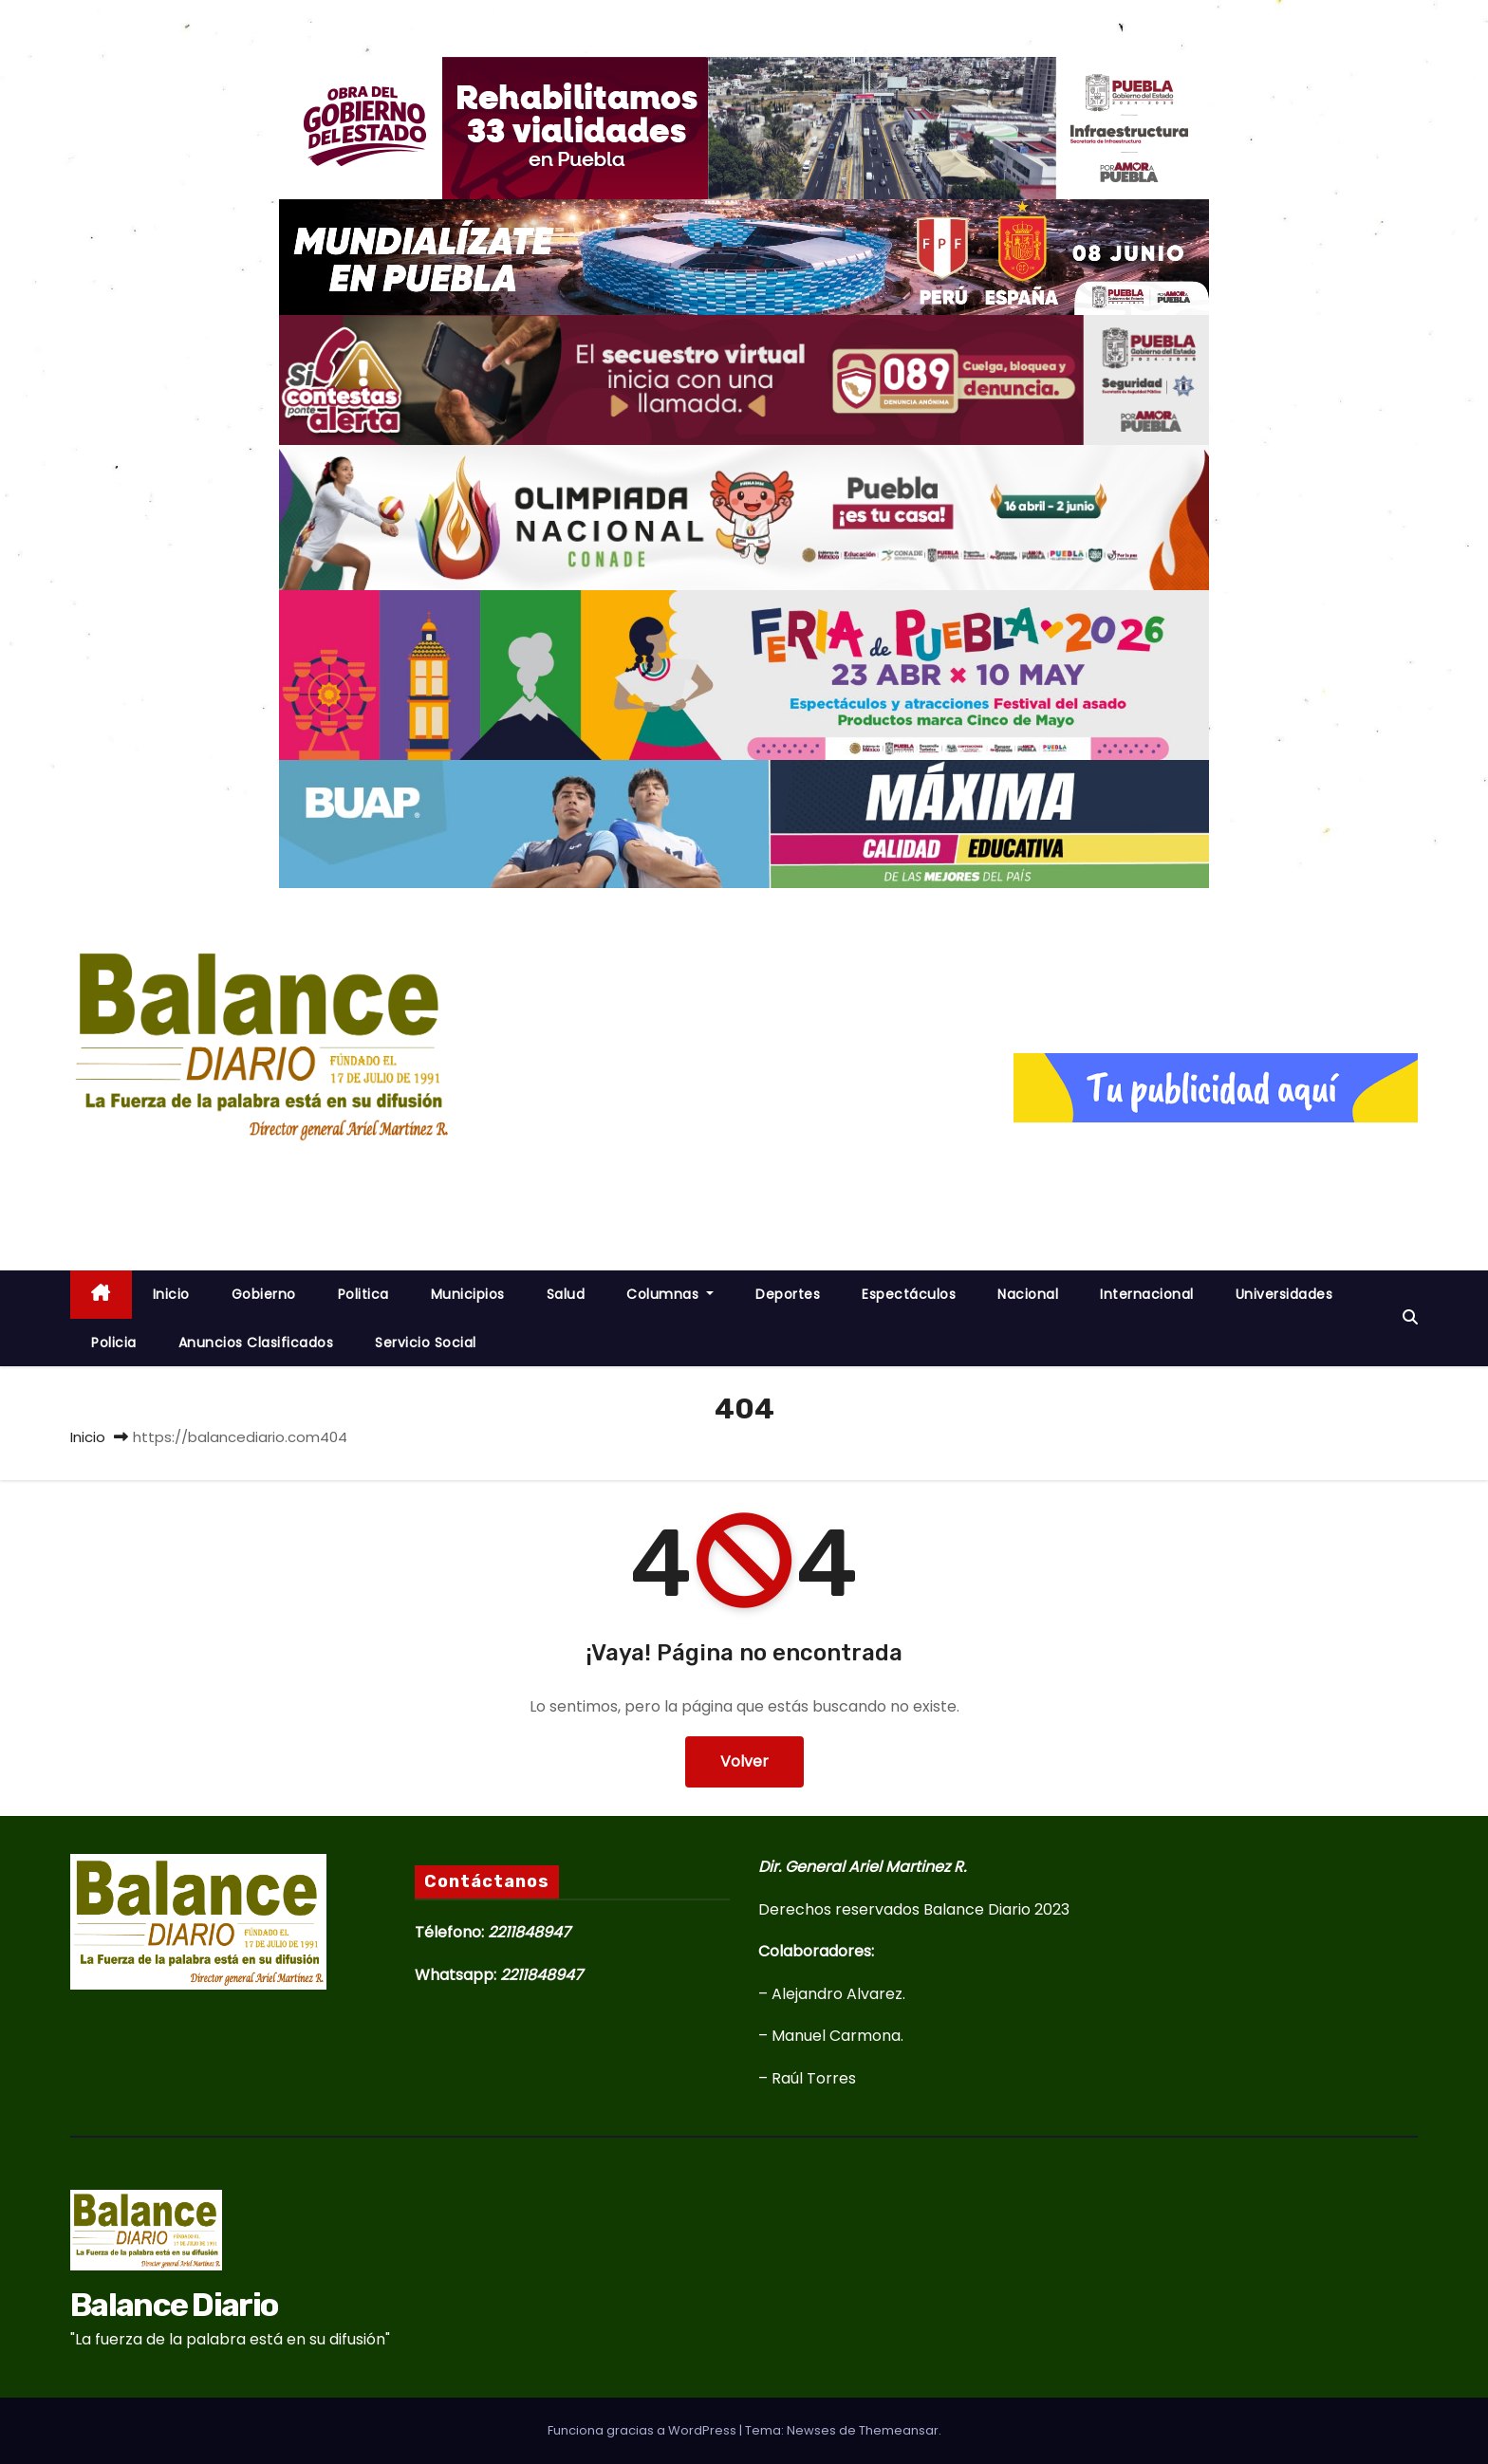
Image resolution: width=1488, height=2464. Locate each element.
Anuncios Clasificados (256, 1342)
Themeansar (899, 2430)
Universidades (1284, 1294)
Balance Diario (221, 1175)
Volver (744, 1761)
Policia (114, 1342)
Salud (566, 1294)
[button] (1410, 1317)
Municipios (468, 1294)
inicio (171, 1294)
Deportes (787, 1294)
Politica (363, 1294)
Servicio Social (425, 1342)
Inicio (87, 1437)
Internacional (1147, 1294)
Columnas (670, 1294)
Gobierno (264, 1294)
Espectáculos (909, 1294)
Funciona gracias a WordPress (643, 2430)
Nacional (1027, 1294)
